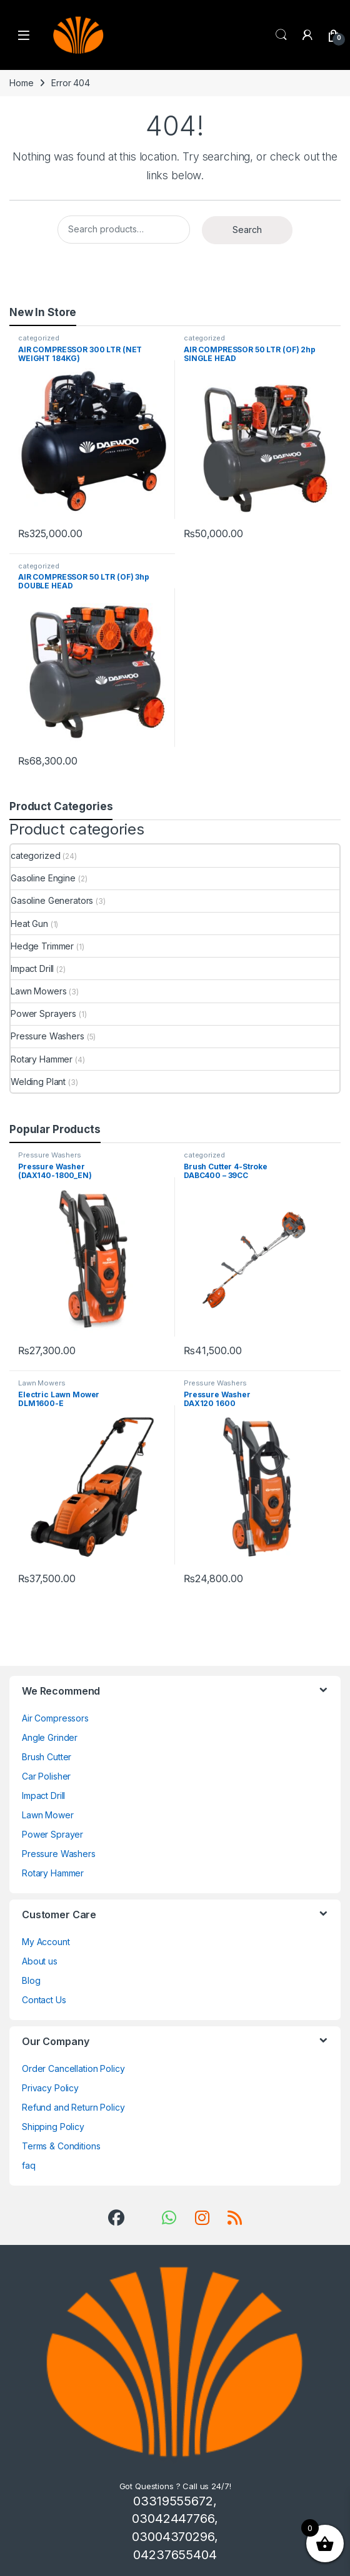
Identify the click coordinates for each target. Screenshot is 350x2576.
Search (281, 35)
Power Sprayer (52, 1834)
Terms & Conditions (61, 2146)
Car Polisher (46, 1776)
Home (21, 82)
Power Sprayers (43, 1013)
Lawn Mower (48, 1815)
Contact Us (44, 1999)
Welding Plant (38, 1081)
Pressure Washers (47, 1036)
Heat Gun (29, 923)
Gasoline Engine (43, 878)
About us (40, 1961)
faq (29, 2165)
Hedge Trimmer (42, 946)
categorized (38, 338)
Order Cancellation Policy (73, 2068)
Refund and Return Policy (73, 2107)
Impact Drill (32, 968)
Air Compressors (55, 1718)
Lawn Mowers (38, 991)
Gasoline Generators (52, 900)
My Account (46, 1941)
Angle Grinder (50, 1737)
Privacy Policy (50, 2088)
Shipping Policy (53, 2126)
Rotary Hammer (41, 1059)
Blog (31, 1980)
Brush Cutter (46, 1756)
